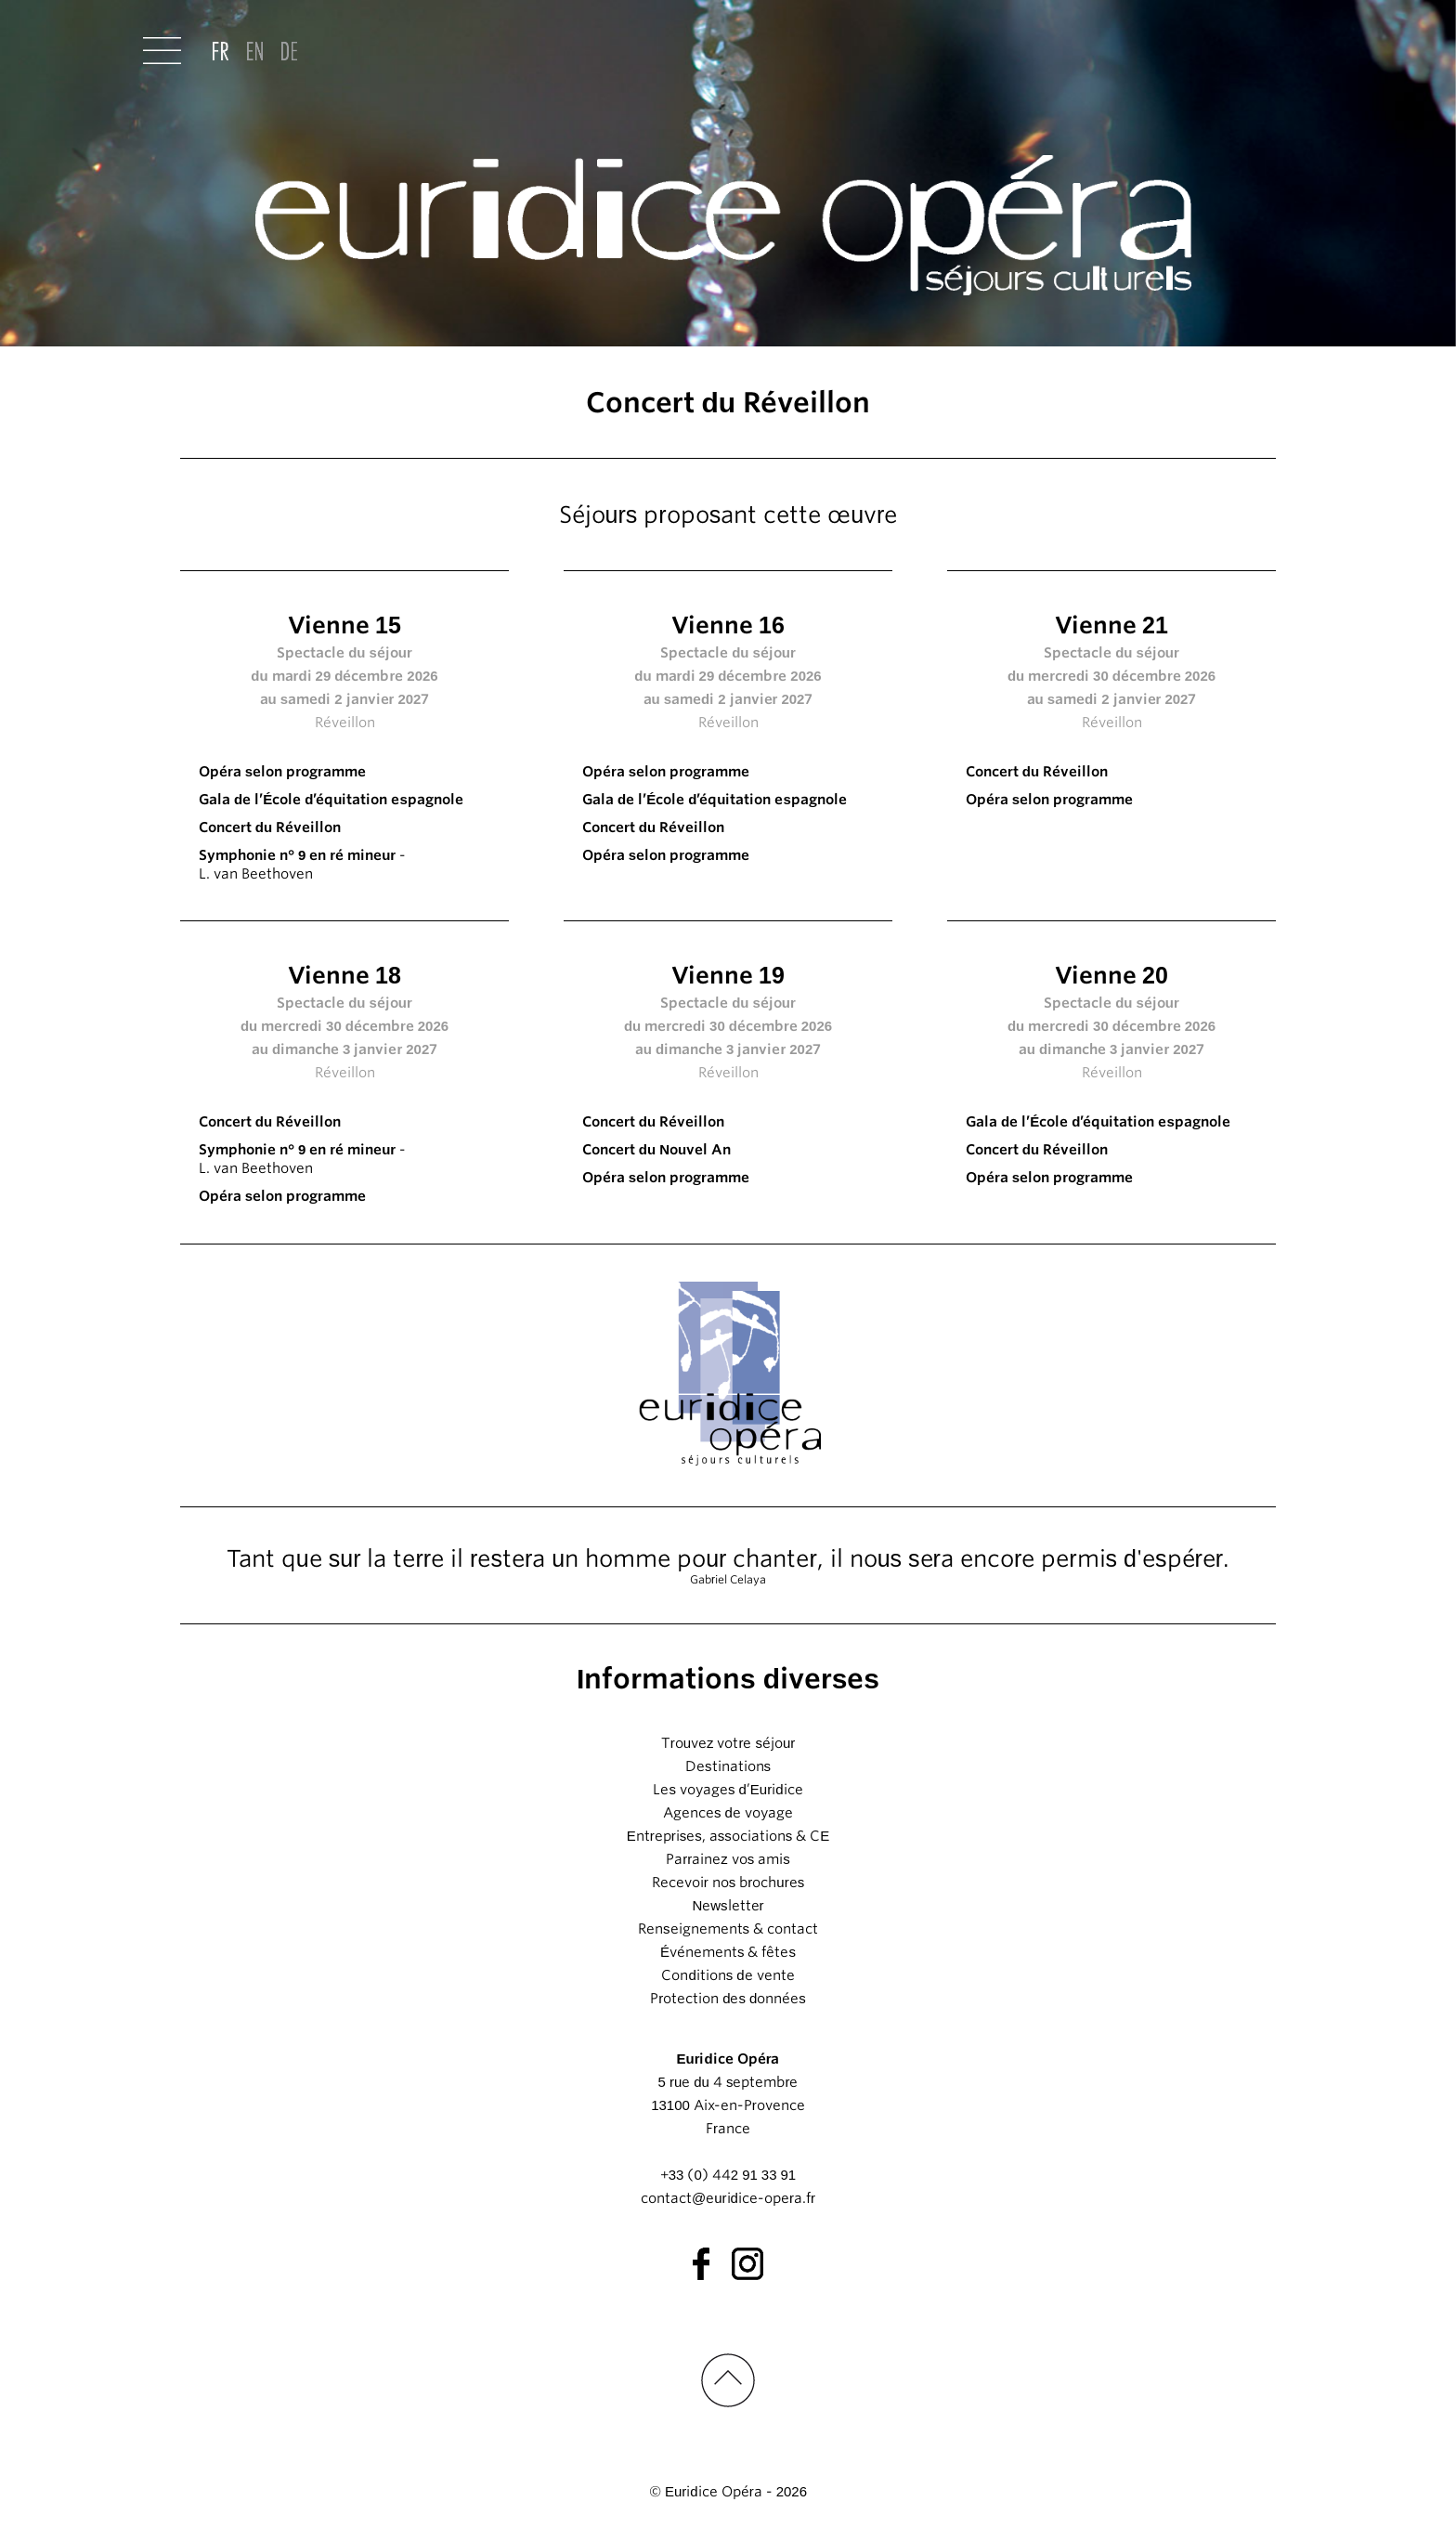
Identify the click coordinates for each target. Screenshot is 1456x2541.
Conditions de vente (727, 1975)
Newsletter (727, 1905)
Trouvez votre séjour (728, 1743)
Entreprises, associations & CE (728, 1836)
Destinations (728, 1766)
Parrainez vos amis (728, 1859)
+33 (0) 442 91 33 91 (728, 2175)
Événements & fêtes (728, 1952)
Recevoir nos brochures (728, 1882)
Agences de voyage (728, 1813)
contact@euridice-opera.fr (728, 2198)
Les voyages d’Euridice (727, 1789)
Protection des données (728, 1998)
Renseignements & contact (728, 1929)
